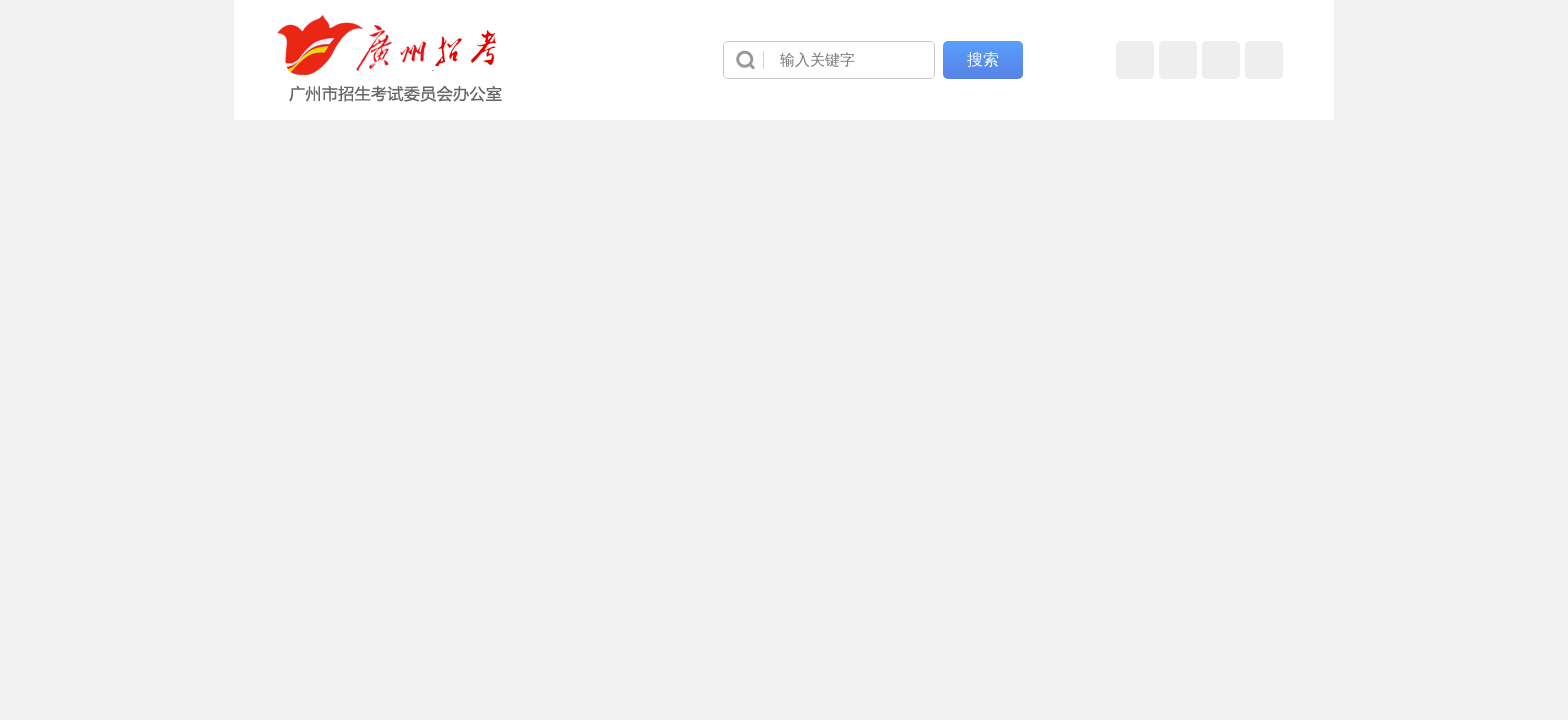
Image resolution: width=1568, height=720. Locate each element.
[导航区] (784, 60)
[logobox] (390, 58)
